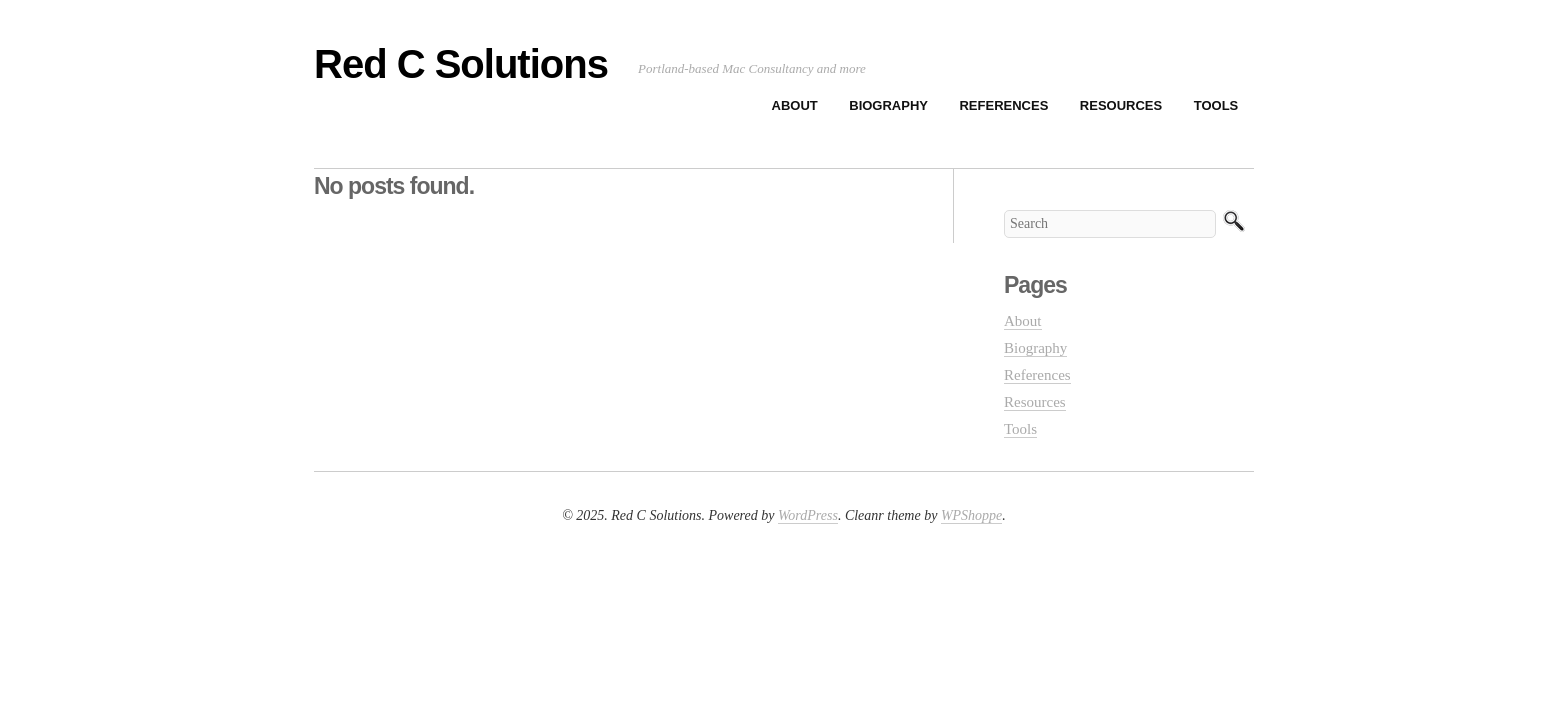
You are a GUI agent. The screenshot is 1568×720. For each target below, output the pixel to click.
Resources (1121, 105)
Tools (1216, 105)
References (1003, 105)
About (795, 105)
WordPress (808, 515)
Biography (888, 105)
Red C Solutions (461, 64)
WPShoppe (971, 515)
